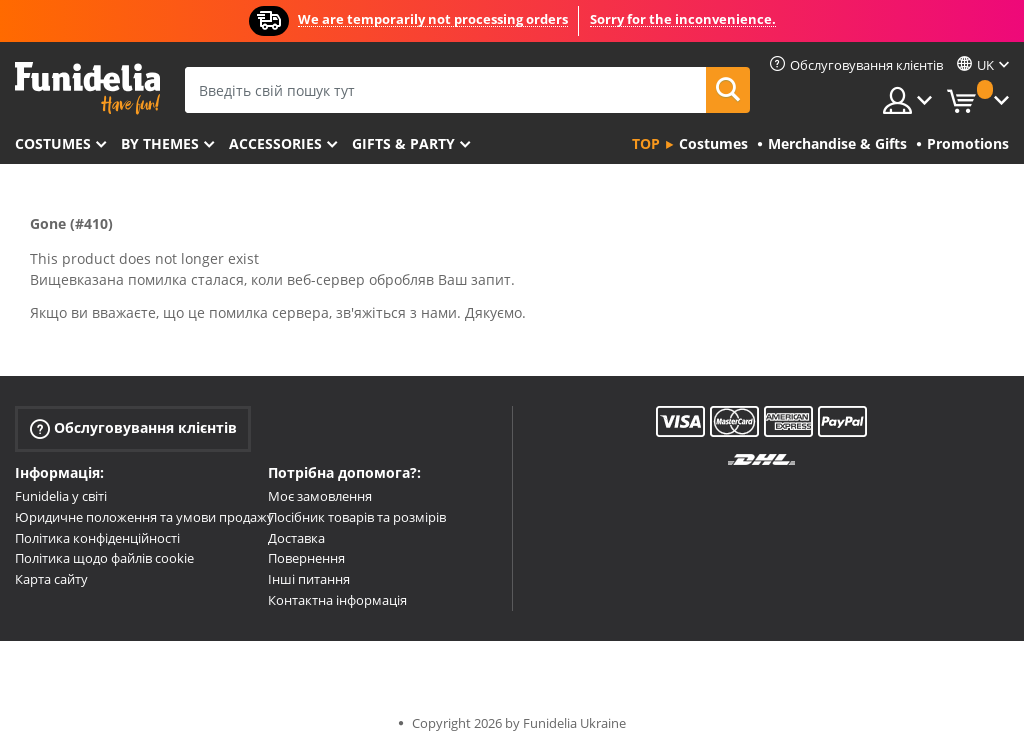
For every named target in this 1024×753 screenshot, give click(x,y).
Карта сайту (51, 579)
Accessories (275, 143)
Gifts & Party (403, 143)
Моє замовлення (320, 496)
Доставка (296, 538)
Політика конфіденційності (97, 538)
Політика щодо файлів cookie (104, 558)
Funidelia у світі (61, 496)
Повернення (306, 558)
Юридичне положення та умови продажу (144, 517)
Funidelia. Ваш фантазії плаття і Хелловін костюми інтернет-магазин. (87, 88)
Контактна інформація (337, 600)
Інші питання (309, 579)
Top (646, 143)
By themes (160, 143)
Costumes (53, 143)
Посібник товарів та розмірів (357, 517)
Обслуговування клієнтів (133, 428)
